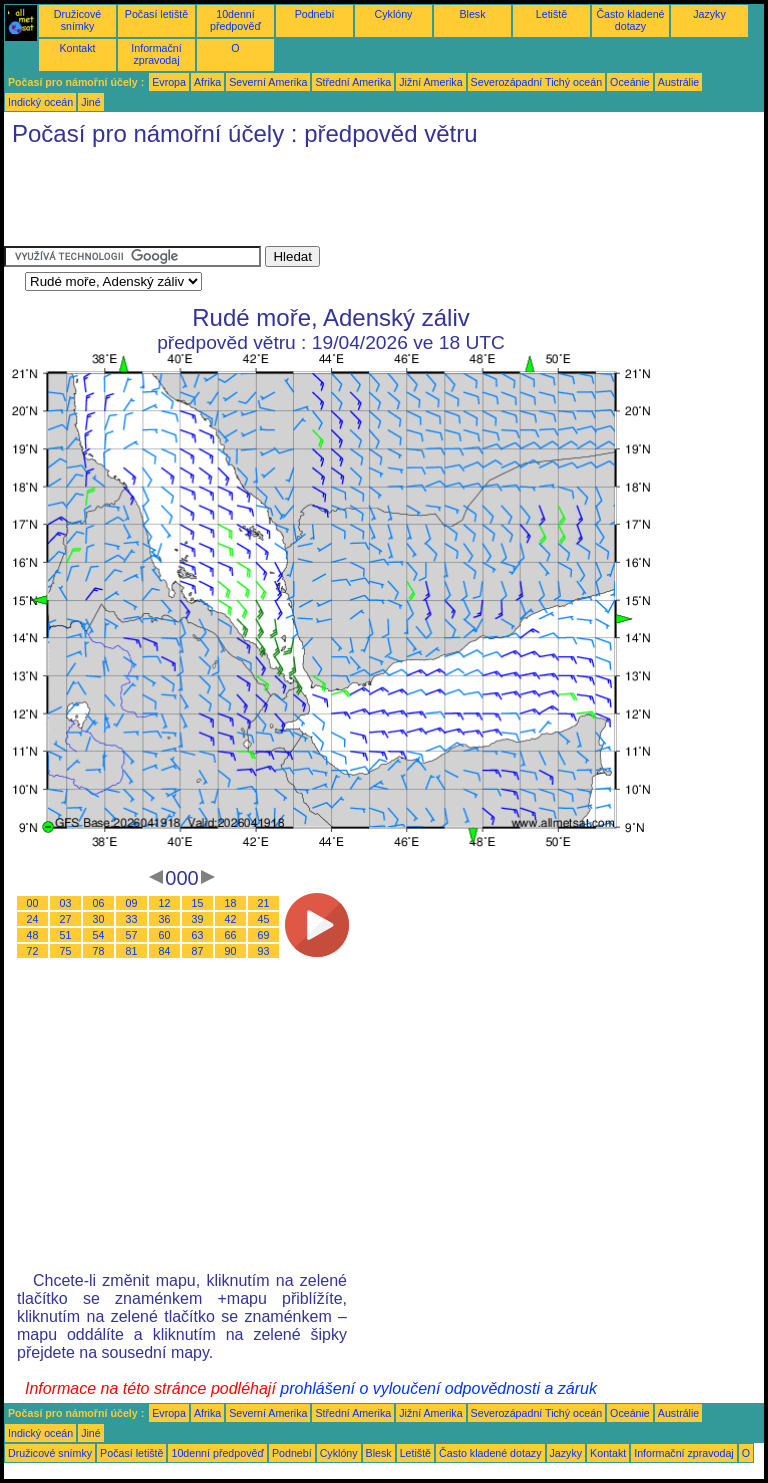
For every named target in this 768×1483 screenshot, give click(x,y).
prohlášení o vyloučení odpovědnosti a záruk (438, 1388)
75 (66, 951)
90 (231, 951)
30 (99, 919)
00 (33, 903)
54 (99, 935)
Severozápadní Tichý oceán (537, 82)
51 (66, 935)
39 (198, 919)
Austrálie (678, 82)
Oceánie (630, 82)
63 (198, 935)
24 (33, 919)
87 (198, 951)
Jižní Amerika (430, 82)
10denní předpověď (235, 20)
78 (99, 951)
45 (264, 919)
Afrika (207, 82)
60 (165, 935)
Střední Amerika (353, 82)
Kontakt (77, 48)
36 (165, 919)
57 (132, 935)
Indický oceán (40, 102)
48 (33, 935)
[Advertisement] (368, 201)
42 (231, 919)
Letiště (551, 14)
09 (132, 903)
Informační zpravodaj (156, 54)
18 (231, 903)
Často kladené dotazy (630, 20)
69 (264, 935)
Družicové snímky (77, 20)
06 (99, 903)
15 (198, 903)
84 (165, 951)
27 (66, 919)
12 (165, 903)
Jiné (91, 102)
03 (66, 903)
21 (264, 903)
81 (132, 951)
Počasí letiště (156, 14)
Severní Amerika (268, 82)
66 (231, 935)
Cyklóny (394, 14)
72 (33, 951)
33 (132, 919)
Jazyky (709, 14)
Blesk (472, 14)
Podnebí (315, 14)
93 (264, 951)
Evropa (169, 82)
